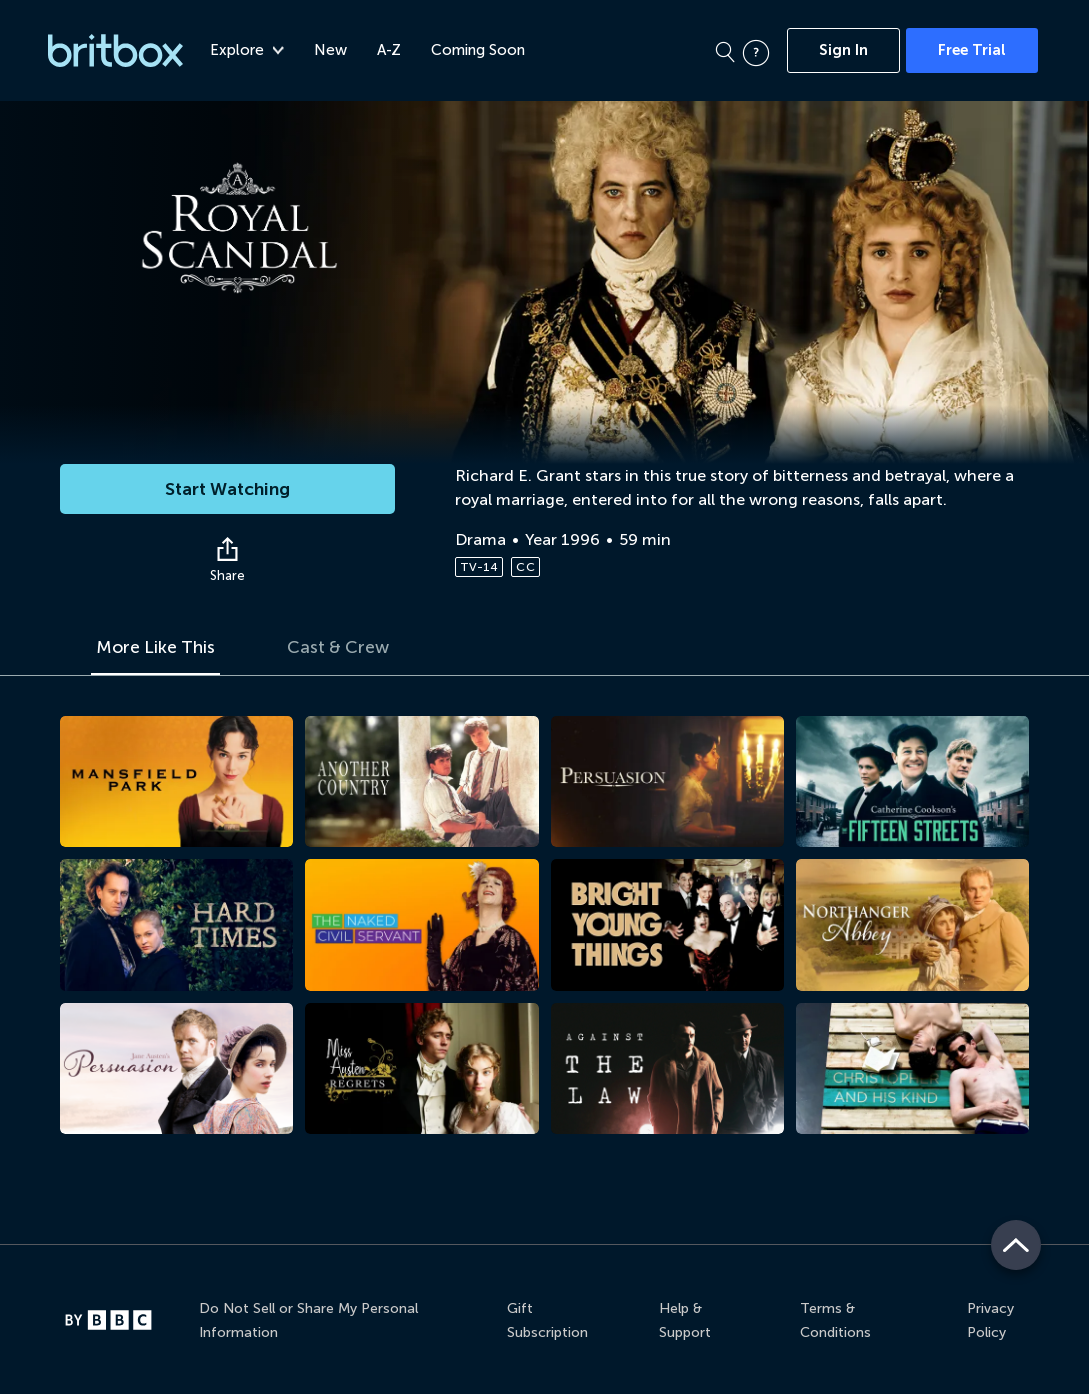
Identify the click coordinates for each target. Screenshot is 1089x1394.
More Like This (157, 648)
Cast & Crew (344, 648)
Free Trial (972, 50)
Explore (247, 50)
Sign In (843, 50)
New (330, 50)
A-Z (389, 50)
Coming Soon (478, 50)
